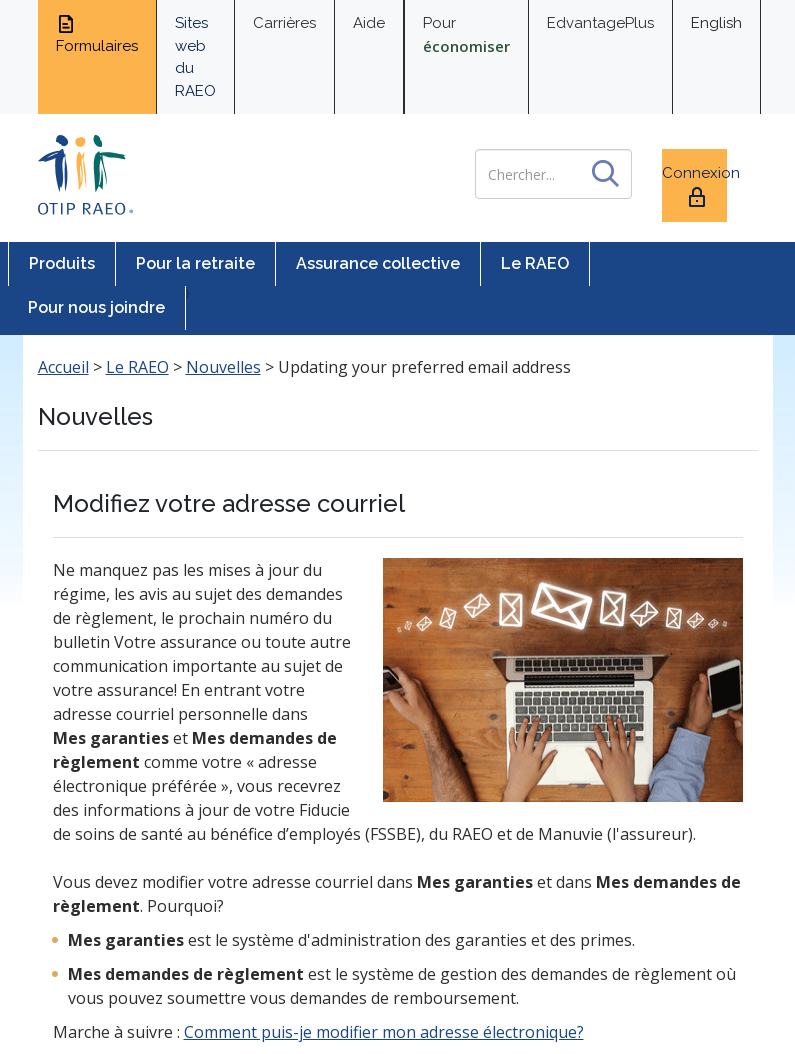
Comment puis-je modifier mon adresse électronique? (384, 1032)
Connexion (694, 186)
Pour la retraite (195, 263)
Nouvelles (223, 367)
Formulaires (97, 34)
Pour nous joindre (96, 307)
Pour (466, 35)
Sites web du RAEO (195, 57)
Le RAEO (535, 263)
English (716, 23)
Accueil (63, 367)
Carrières (284, 23)
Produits (62, 263)
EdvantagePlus (600, 23)
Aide (369, 23)
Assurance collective (378, 263)
